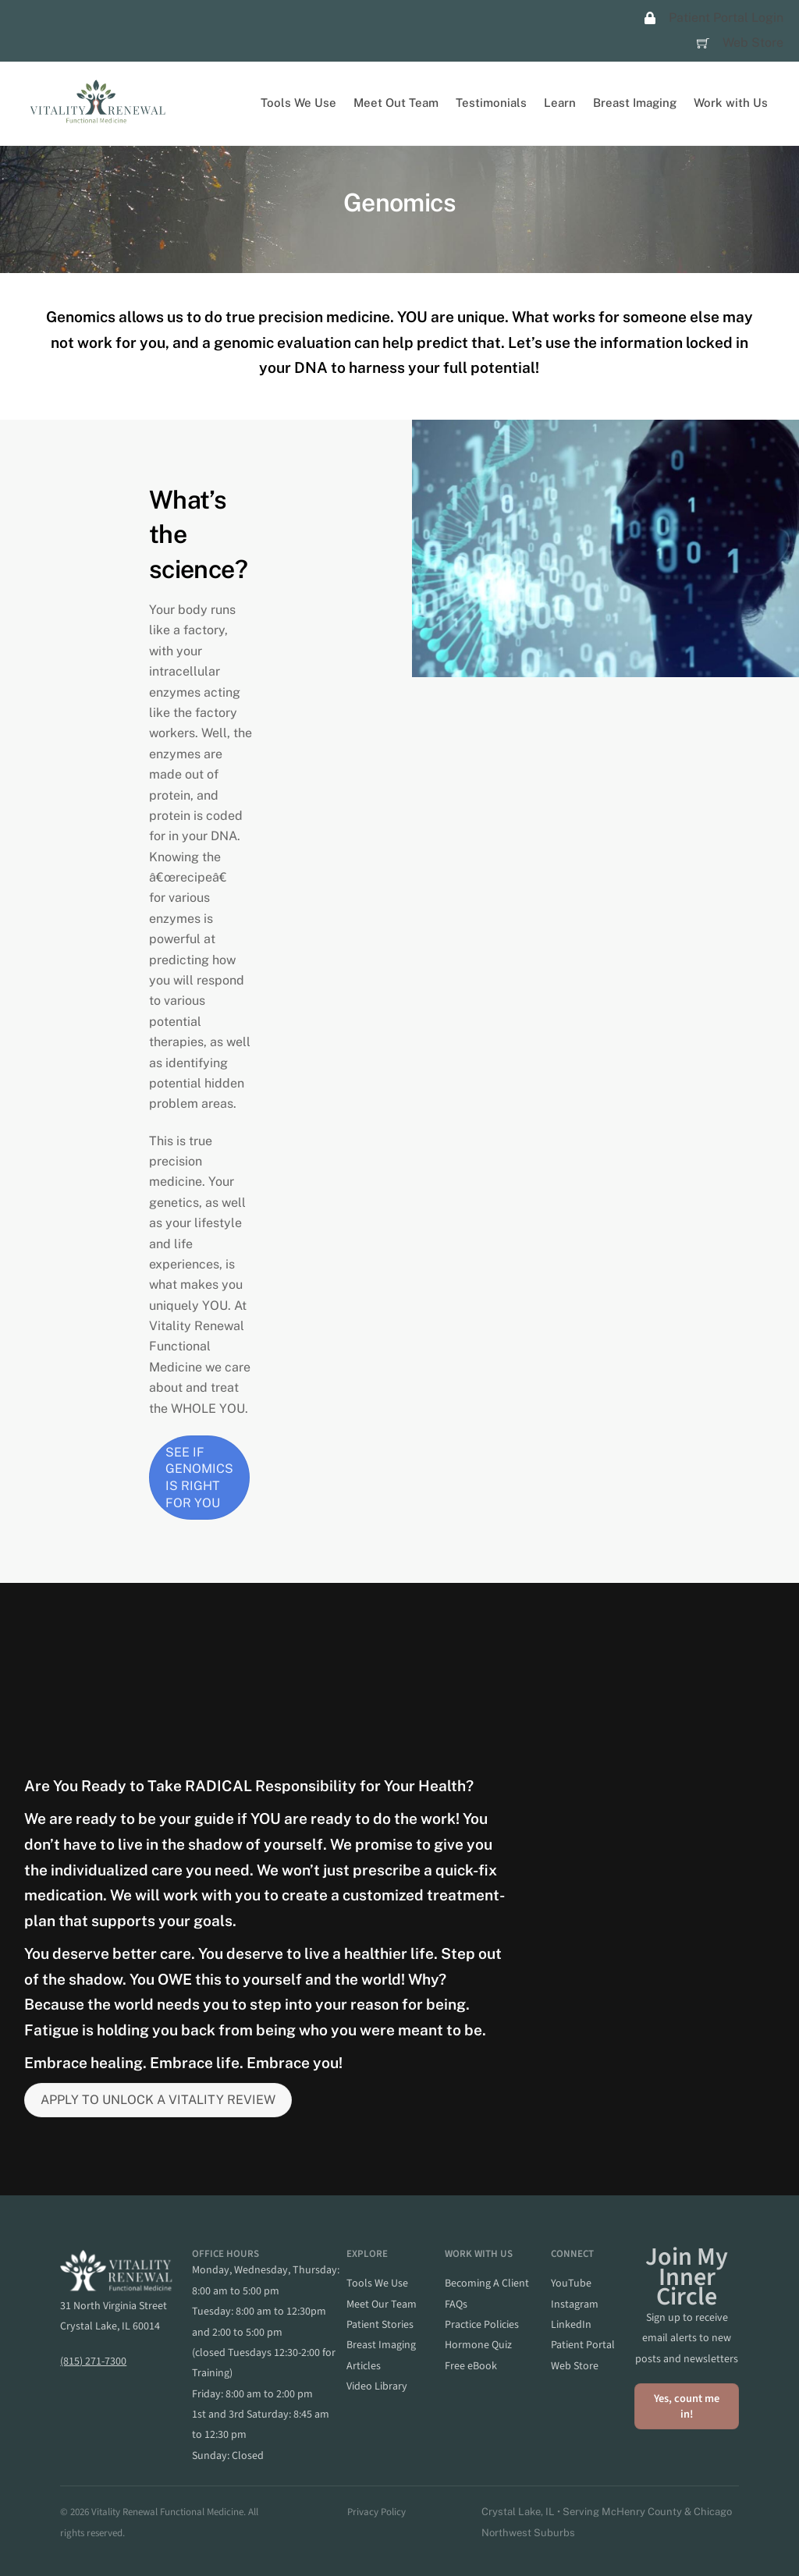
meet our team (381, 2304)
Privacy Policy (376, 2512)
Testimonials (491, 102)
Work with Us (731, 102)
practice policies (482, 2325)
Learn (560, 102)
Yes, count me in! (686, 2406)
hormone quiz (478, 2346)
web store (574, 2366)
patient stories (380, 2325)
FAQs (456, 2304)
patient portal (583, 2346)
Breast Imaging (634, 102)
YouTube (571, 2283)
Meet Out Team (396, 102)
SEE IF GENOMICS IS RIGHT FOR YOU (199, 1477)
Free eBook (471, 2366)
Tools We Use (298, 102)
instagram (574, 2304)
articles (363, 2366)
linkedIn (571, 2325)
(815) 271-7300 (93, 2361)
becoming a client (487, 2283)
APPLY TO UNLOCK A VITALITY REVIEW (158, 2100)
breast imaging (381, 2346)
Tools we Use (377, 2283)
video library (376, 2386)
